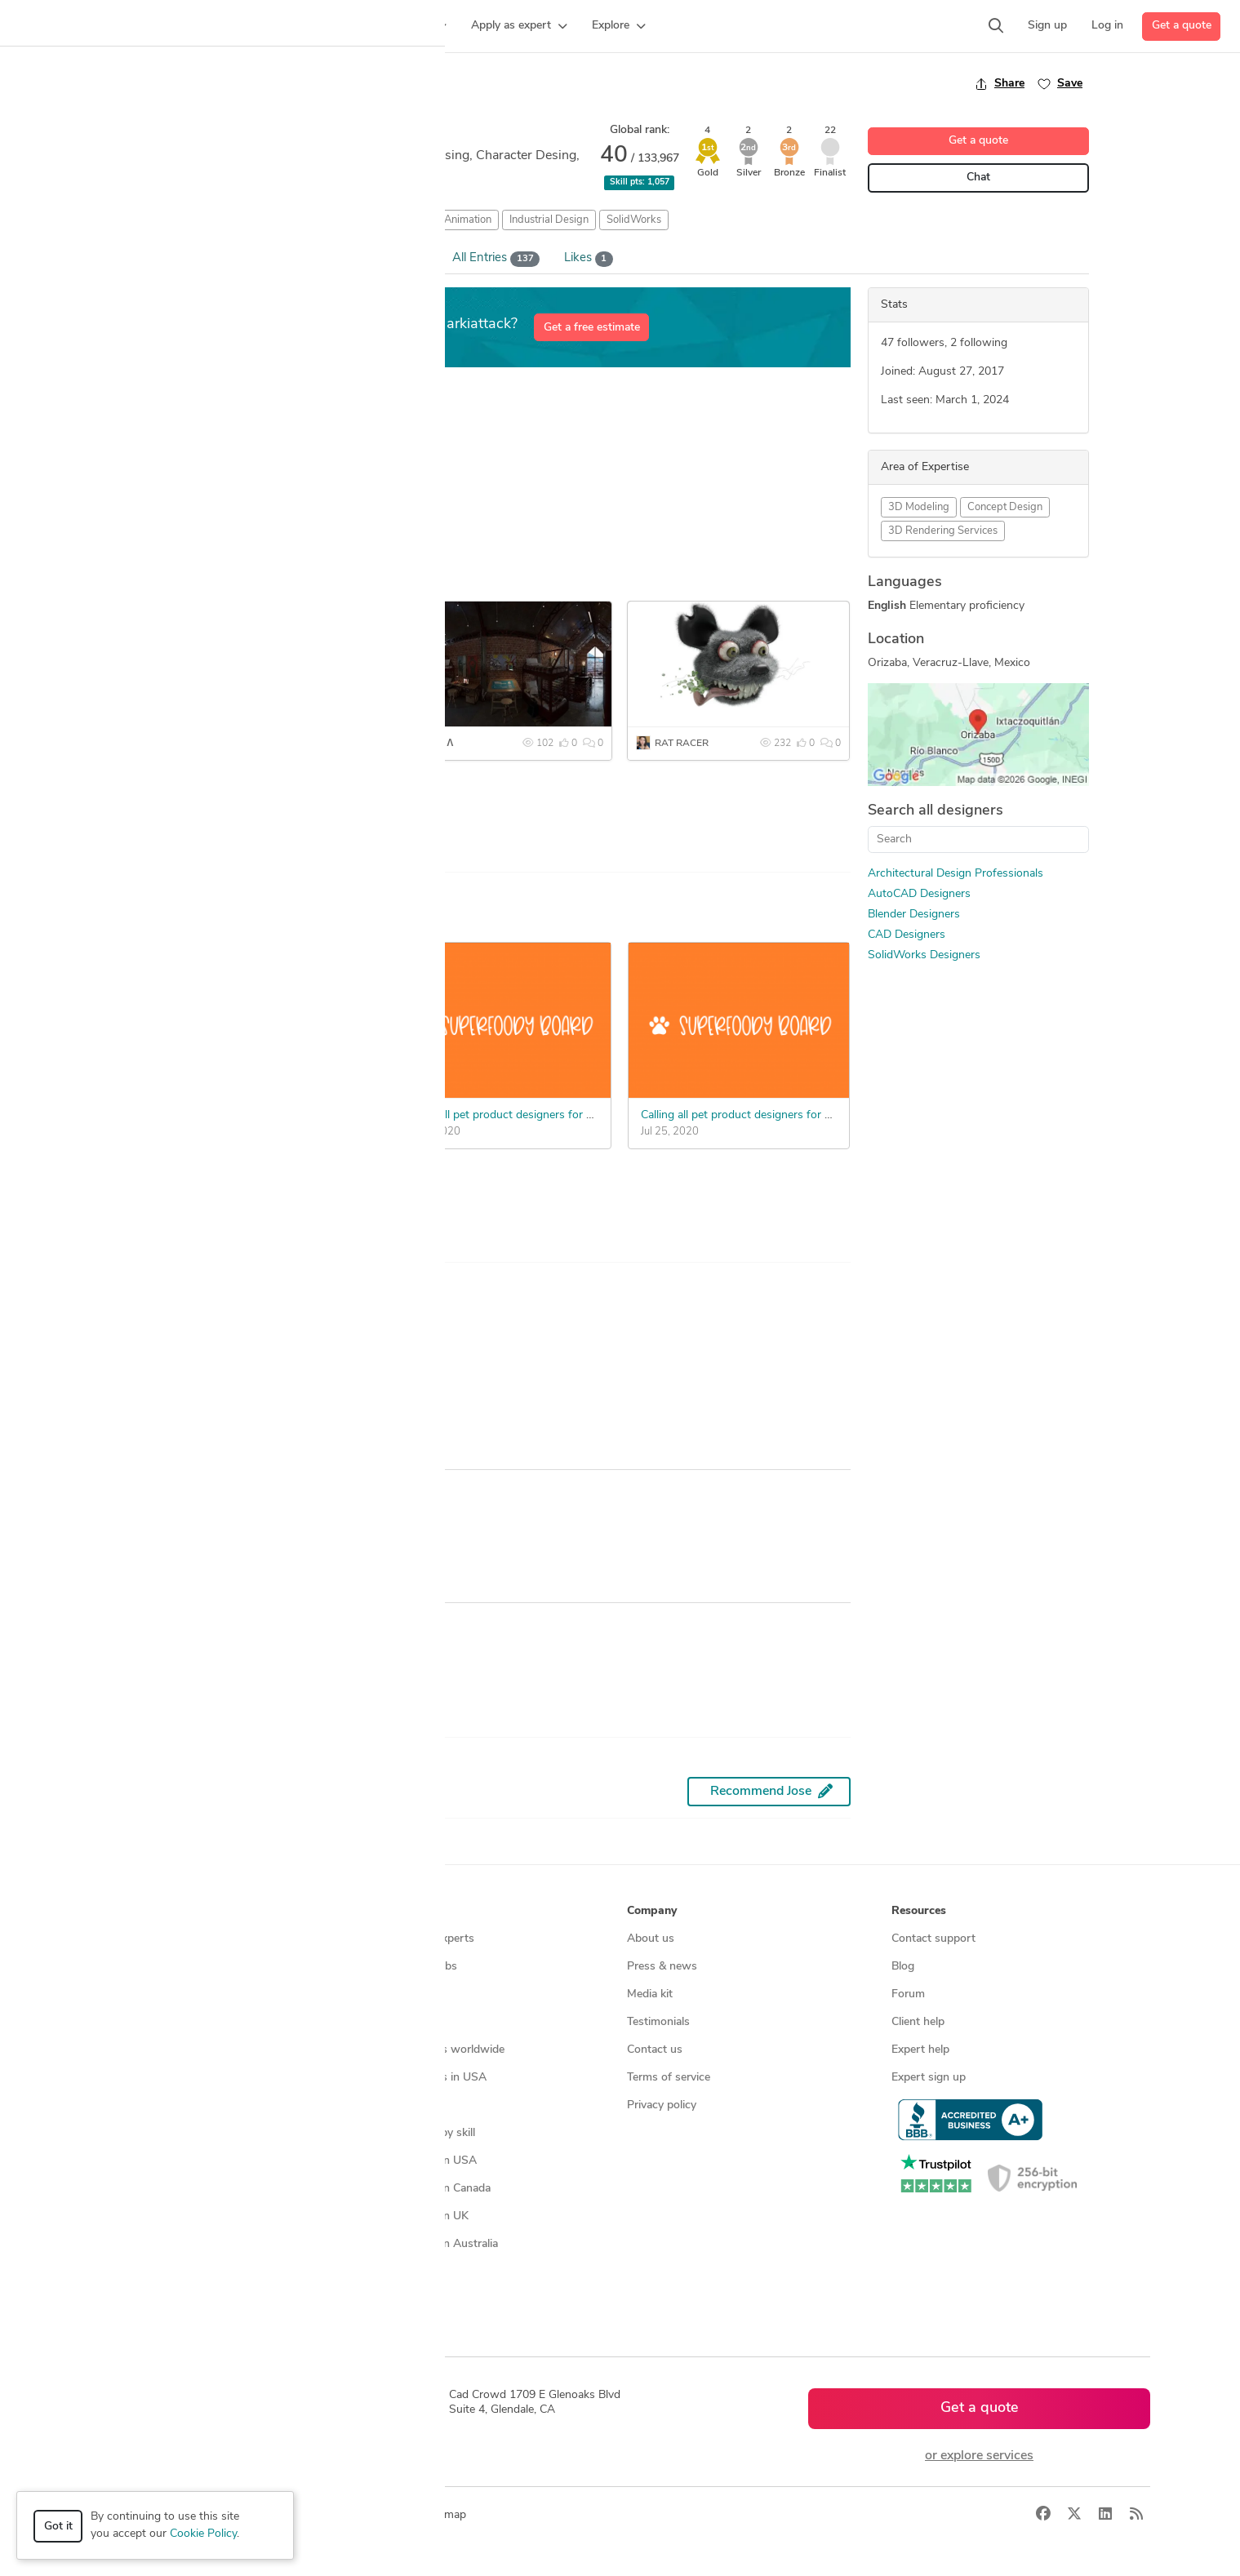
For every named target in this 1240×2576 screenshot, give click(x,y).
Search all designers (935, 811)
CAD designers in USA (419, 2161)
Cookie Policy (203, 2534)
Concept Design (1004, 507)
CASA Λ (435, 743)
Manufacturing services (155, 2105)
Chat (978, 177)
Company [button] (652, 1911)
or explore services (979, 2456)
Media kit (650, 1994)
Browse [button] (382, 1911)
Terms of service (668, 2078)
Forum (908, 1994)
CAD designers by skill (418, 2133)
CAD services (130, 2022)
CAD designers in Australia (430, 2244)
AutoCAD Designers (919, 894)
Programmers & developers (165, 2078)
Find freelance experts (418, 1939)
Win (374, 259)
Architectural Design (206, 220)
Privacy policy (661, 2105)
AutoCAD (294, 220)
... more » (176, 524)
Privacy (344, 2515)
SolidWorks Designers (924, 955)
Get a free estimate (592, 328)
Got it (58, 2526)
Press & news (662, 1967)
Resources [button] (918, 1911)
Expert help (920, 2050)
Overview (177, 258)
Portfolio (261, 259)
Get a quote (1181, 26)
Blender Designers (914, 914)
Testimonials (658, 2022)
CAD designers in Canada (426, 2189)
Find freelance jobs (409, 1967)
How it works (131, 1939)
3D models (389, 2105)
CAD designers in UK (415, 2216)
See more (199, 812)
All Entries (496, 259)
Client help (917, 2022)
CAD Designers (906, 935)
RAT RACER (682, 743)
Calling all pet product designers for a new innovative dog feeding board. (586, 1115)
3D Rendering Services (943, 531)
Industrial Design (549, 220)
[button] (315, 26)
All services (124, 2133)
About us (650, 1939)
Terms (393, 2515)
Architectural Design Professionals (955, 874)
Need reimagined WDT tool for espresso (266, 1065)
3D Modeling (918, 507)
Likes (588, 259)
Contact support (933, 1939)
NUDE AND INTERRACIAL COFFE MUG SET (277, 743)
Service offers (397, 1994)
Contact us (654, 2050)
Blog (902, 1967)
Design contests (137, 1994)
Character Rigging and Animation (413, 220)
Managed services (141, 1967)
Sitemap (382, 2300)
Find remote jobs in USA (424, 2078)
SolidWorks (634, 220)
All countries (393, 2272)
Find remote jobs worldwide (433, 2050)
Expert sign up (928, 2078)
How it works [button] (132, 1911)
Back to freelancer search (221, 83)
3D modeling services (150, 2050)
